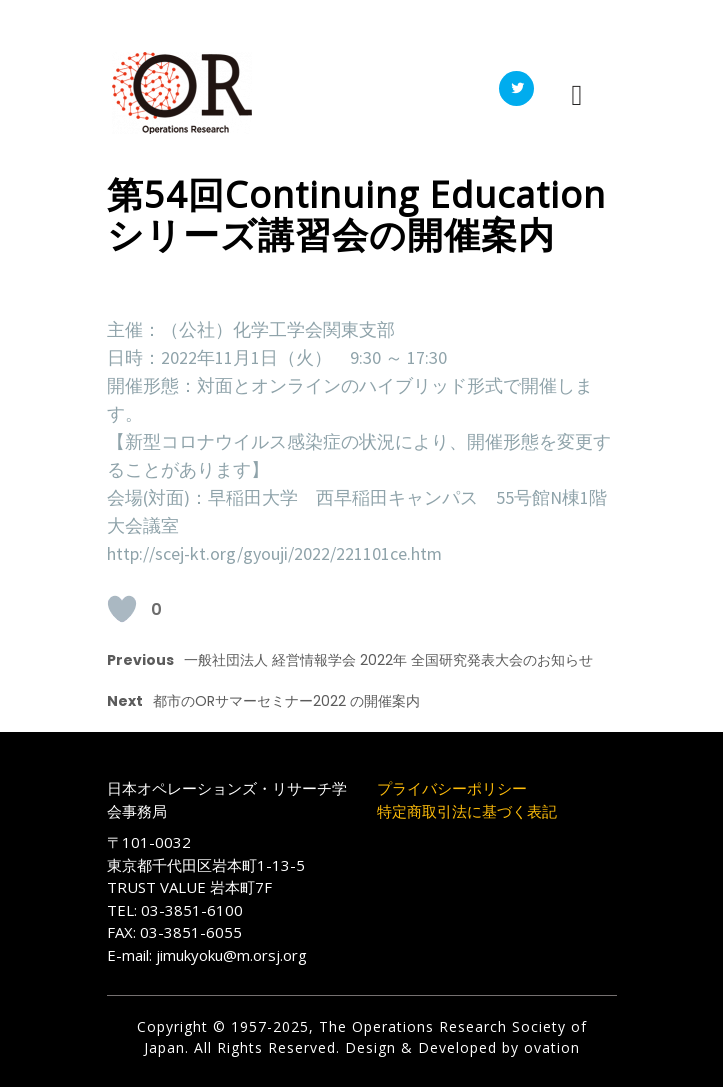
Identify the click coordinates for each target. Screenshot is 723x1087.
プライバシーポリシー (452, 788)
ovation (549, 1047)
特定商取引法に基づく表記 (467, 811)
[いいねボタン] (122, 609)
